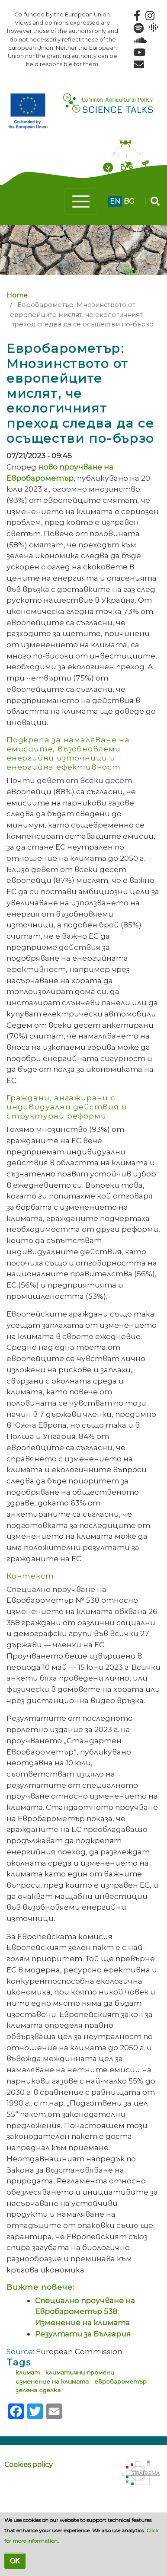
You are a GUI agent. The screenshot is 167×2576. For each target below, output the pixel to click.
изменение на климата (52, 2381)
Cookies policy (28, 2465)
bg (129, 201)
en (115, 201)
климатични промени (79, 2372)
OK (15, 2560)
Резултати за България (83, 2333)
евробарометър (120, 2381)
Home (17, 295)
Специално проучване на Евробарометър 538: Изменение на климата (85, 2311)
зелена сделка (38, 2390)
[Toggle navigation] (80, 201)
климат (28, 2372)
